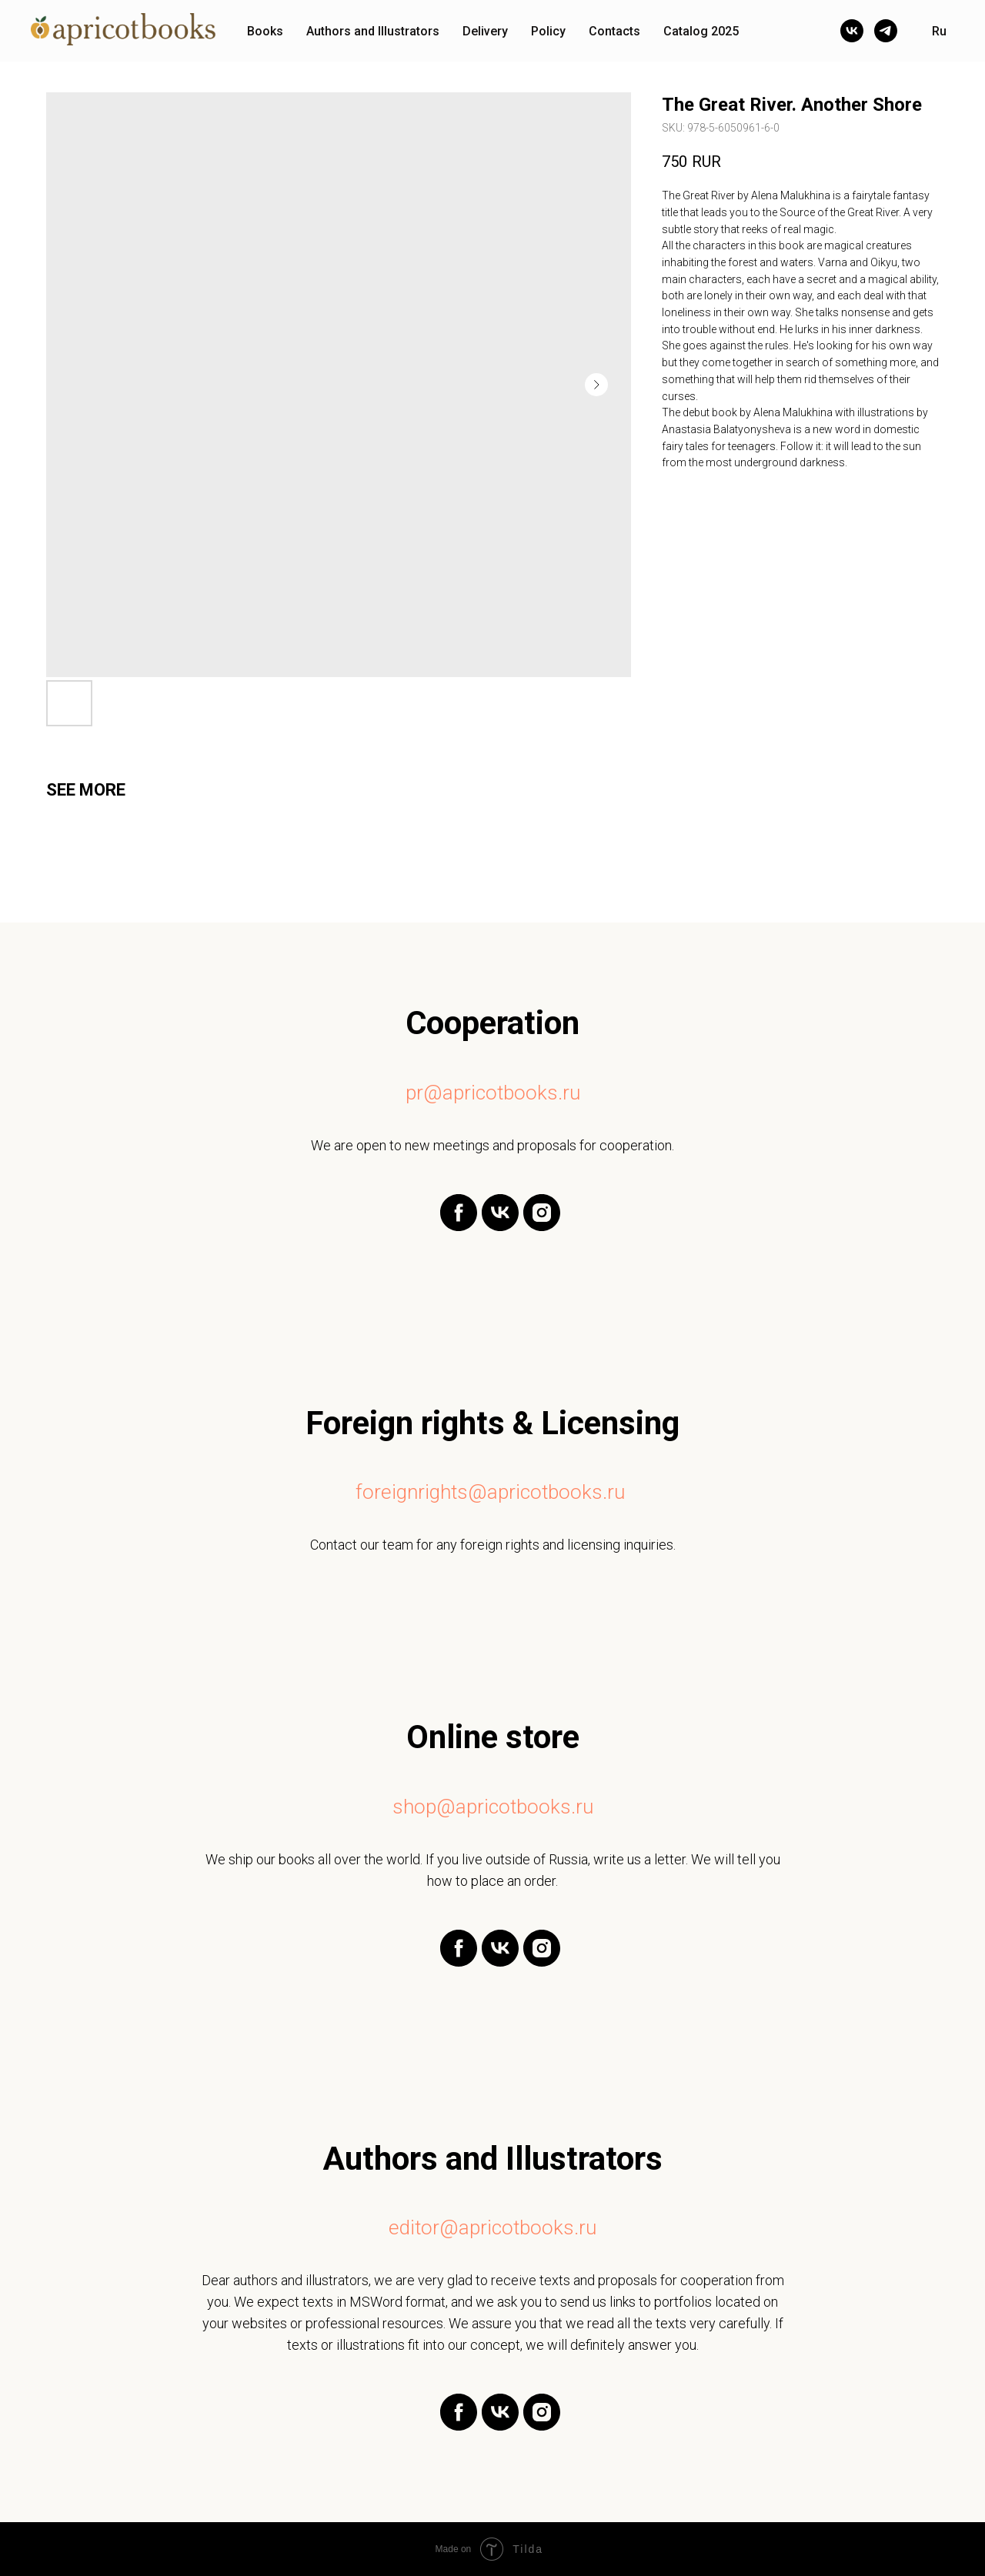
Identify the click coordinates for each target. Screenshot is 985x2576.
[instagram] (541, 1226)
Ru (939, 31)
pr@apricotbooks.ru (493, 1092)
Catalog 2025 (701, 31)
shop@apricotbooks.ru (492, 1806)
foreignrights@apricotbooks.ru (490, 1491)
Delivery (485, 31)
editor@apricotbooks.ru (492, 2227)
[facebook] (458, 1226)
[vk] (851, 30)
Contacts (614, 31)
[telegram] (885, 30)
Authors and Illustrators (372, 31)
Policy (548, 31)
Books (265, 31)
